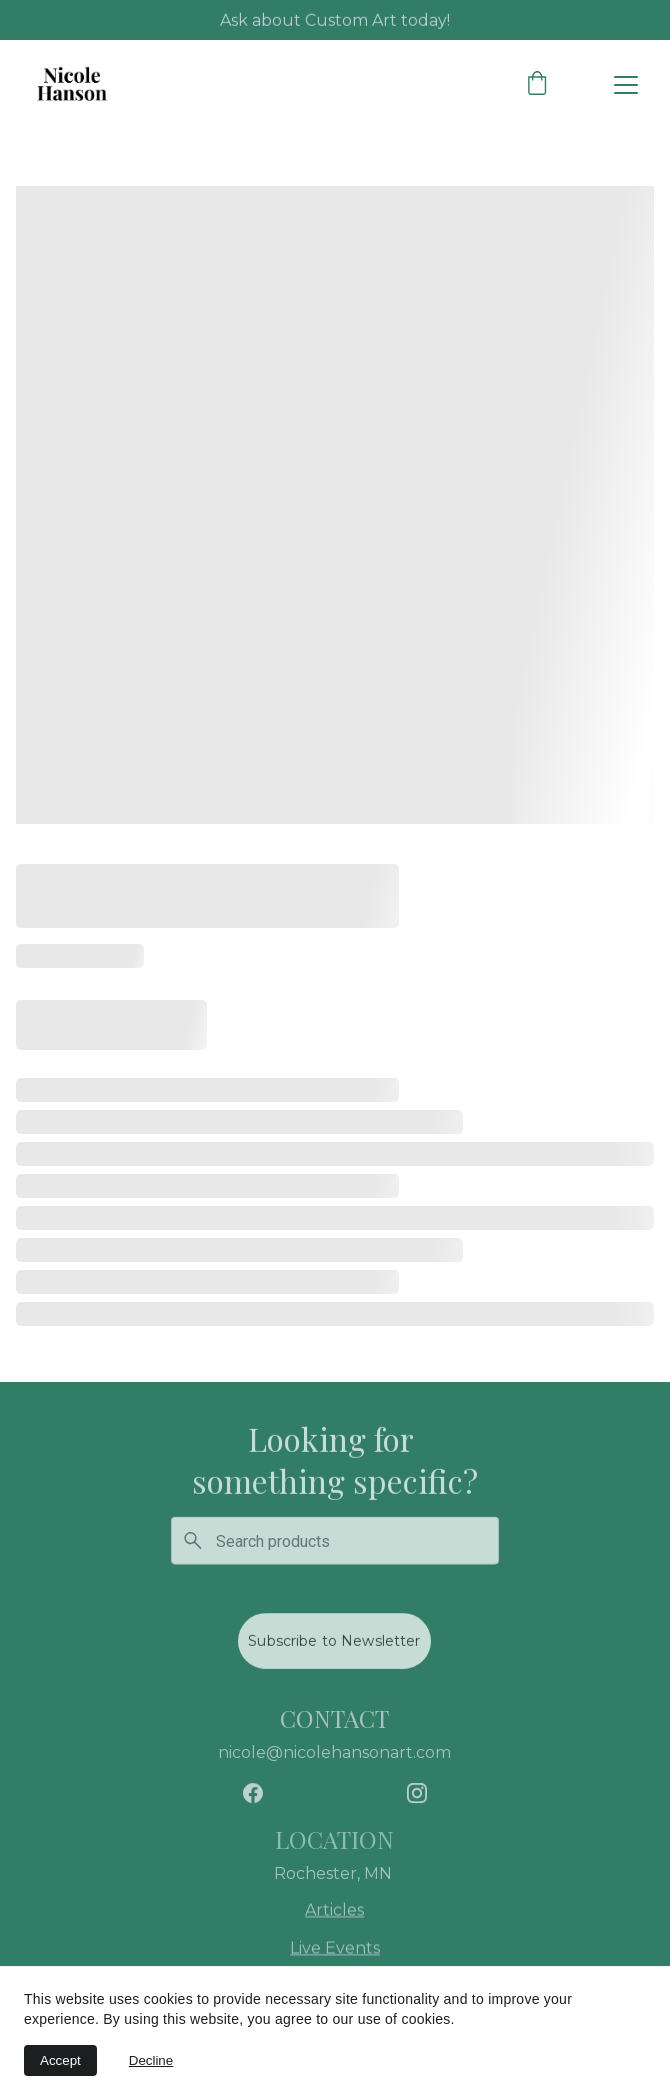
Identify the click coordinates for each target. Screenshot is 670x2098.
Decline (151, 2060)
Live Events (335, 1949)
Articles (334, 1911)
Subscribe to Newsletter (334, 1644)
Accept (60, 2060)
